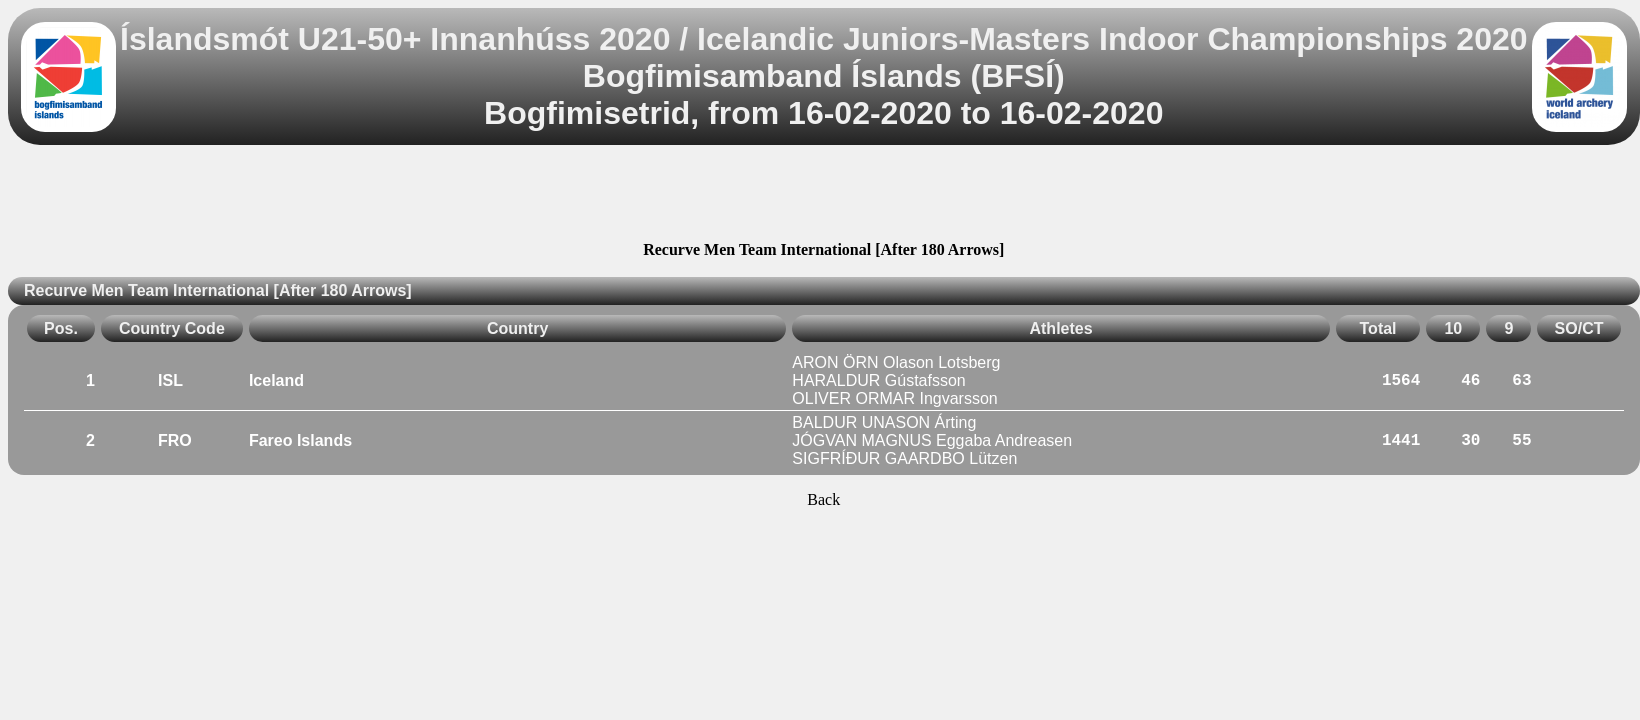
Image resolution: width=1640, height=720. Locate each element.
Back (823, 499)
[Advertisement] (824, 196)
